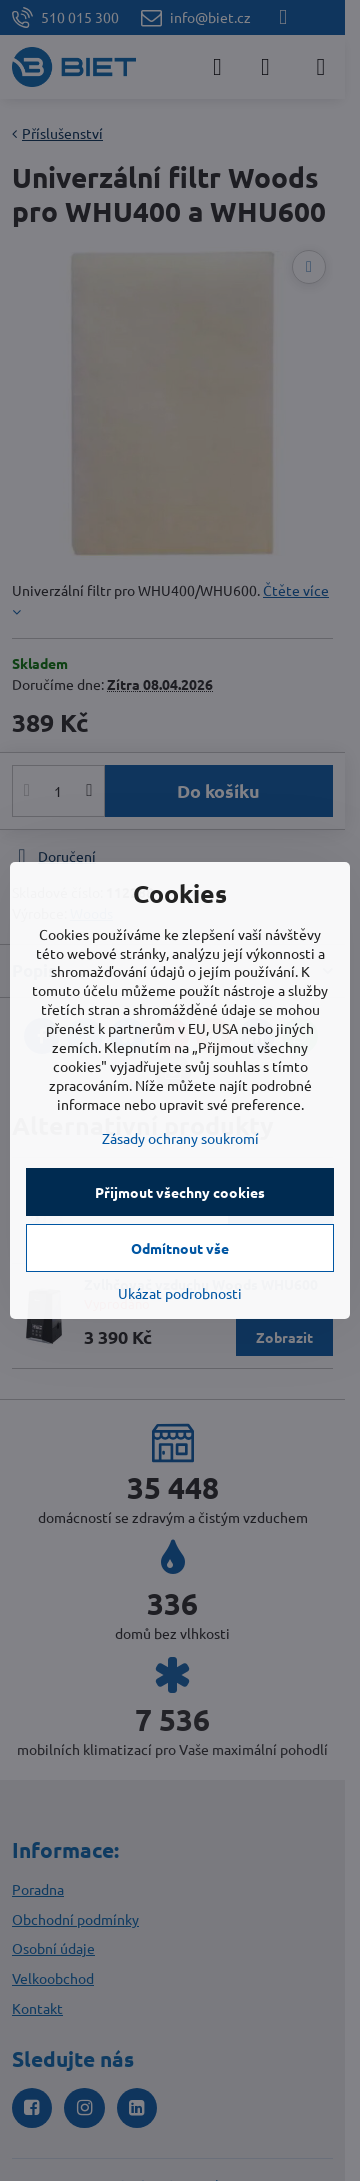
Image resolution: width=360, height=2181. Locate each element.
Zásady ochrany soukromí (180, 1138)
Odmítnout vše (180, 1248)
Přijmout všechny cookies (180, 1192)
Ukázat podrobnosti (180, 1293)
